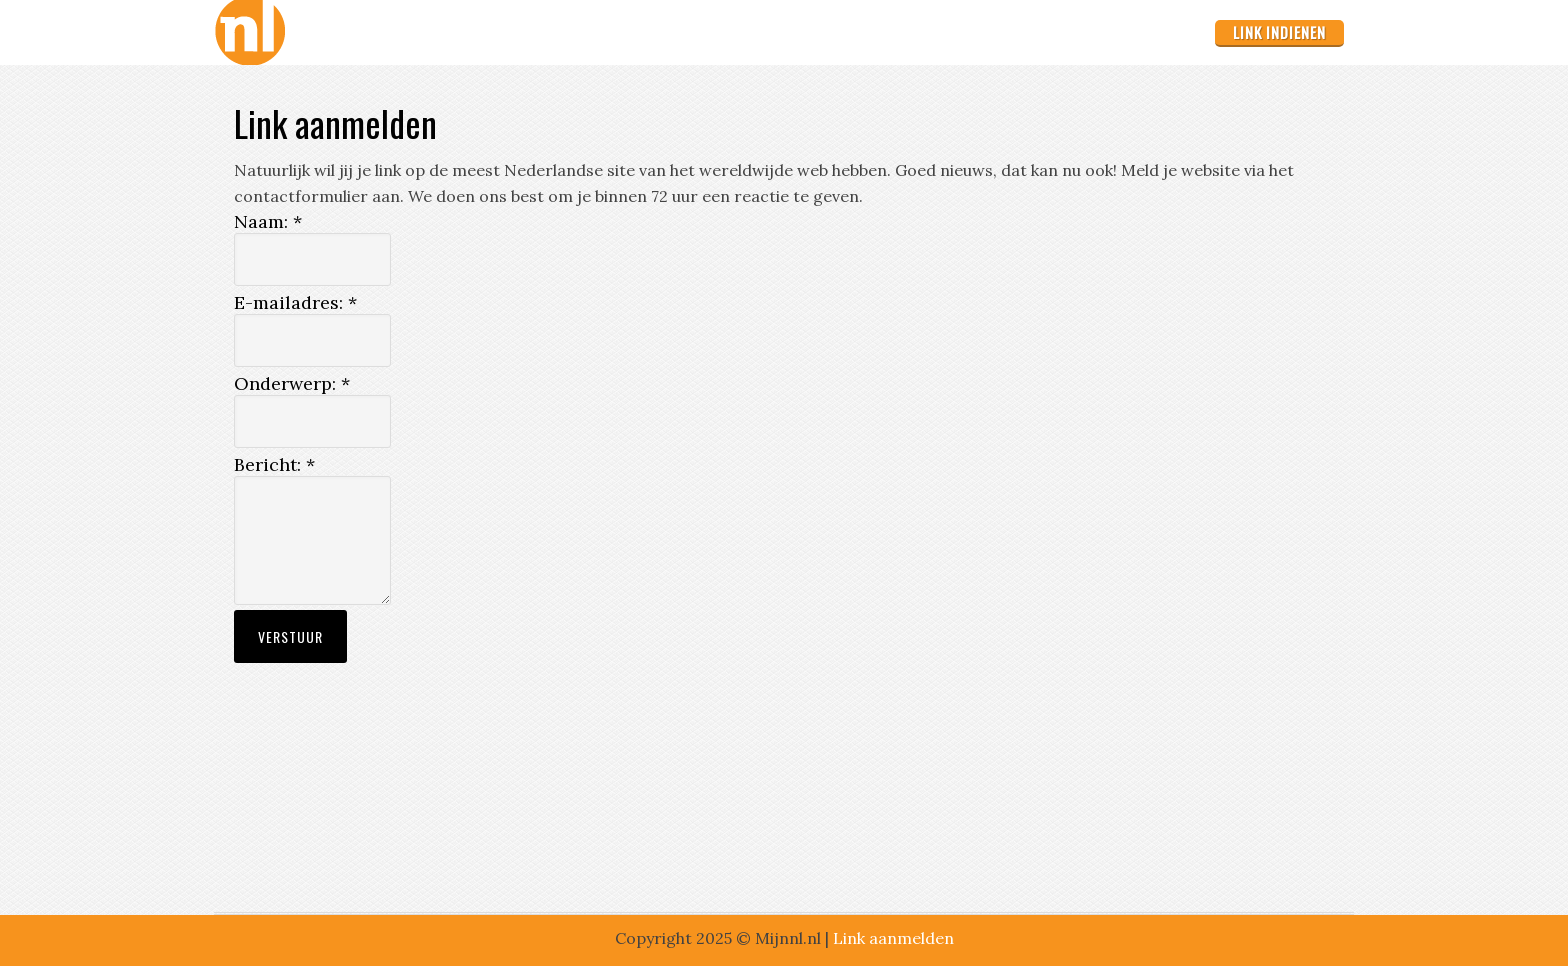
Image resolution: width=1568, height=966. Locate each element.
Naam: (268, 221)
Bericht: (274, 464)
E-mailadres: (295, 302)
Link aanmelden (893, 938)
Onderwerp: (292, 383)
